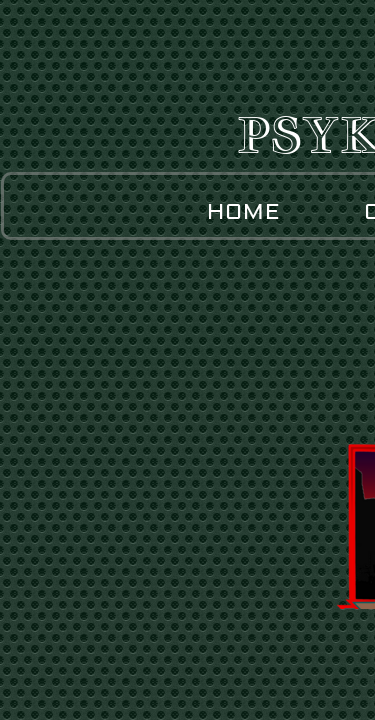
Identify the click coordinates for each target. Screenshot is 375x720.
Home (244, 212)
